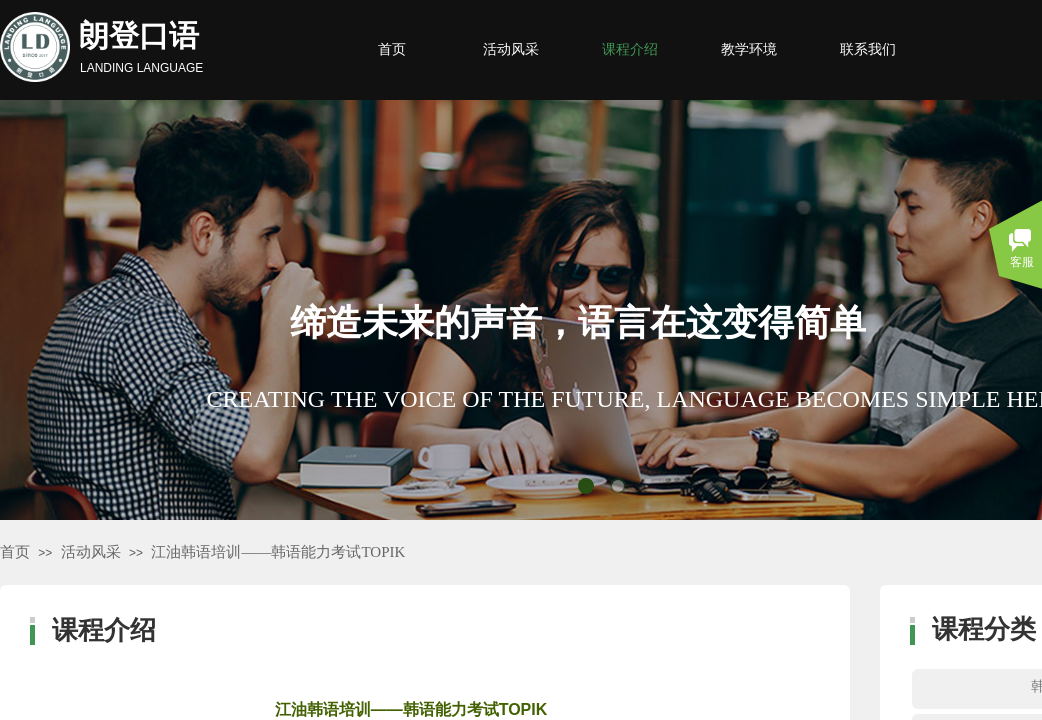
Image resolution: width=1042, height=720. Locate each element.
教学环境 (749, 49)
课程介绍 (630, 49)
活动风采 (91, 552)
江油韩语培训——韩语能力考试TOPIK (278, 552)
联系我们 (868, 49)
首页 (15, 552)
